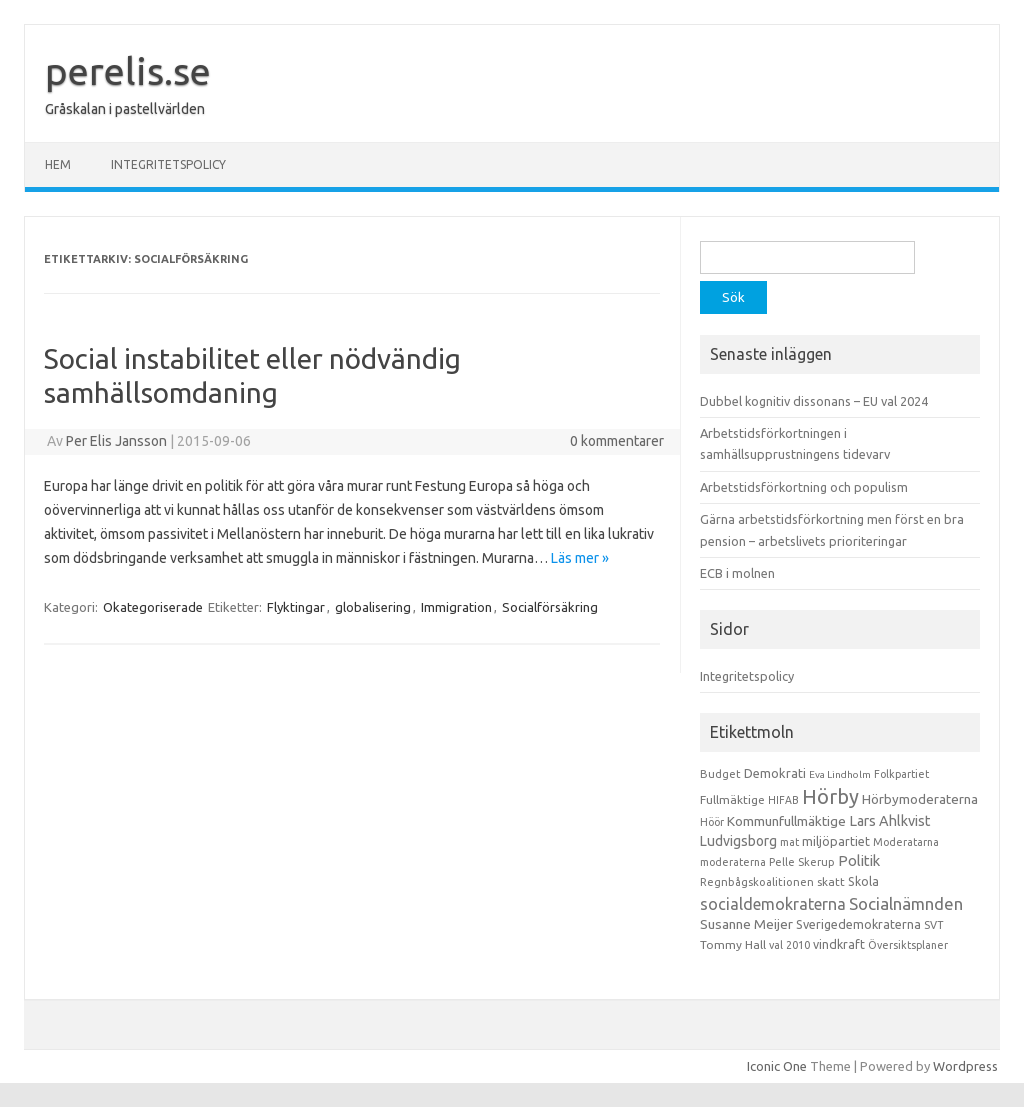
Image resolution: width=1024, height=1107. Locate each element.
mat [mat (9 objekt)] (789, 842)
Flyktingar (296, 607)
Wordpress (965, 1066)
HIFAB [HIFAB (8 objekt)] (783, 800)
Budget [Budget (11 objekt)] (720, 774)
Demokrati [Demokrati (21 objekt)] (775, 773)
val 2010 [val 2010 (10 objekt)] (789, 945)
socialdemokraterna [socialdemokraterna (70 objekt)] (773, 904)
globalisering (373, 607)
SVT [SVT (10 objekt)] (933, 925)
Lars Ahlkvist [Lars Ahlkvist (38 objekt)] (890, 821)
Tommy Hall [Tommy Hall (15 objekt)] (733, 944)
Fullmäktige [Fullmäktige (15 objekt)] (732, 799)
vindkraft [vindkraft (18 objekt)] (839, 944)
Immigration (456, 607)
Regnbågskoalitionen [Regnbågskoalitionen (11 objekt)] (757, 882)
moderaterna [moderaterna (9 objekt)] (733, 862)
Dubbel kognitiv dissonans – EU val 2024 (814, 401)
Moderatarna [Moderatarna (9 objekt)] (906, 842)
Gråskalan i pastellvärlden (125, 109)
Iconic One (777, 1066)
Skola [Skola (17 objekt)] (863, 881)
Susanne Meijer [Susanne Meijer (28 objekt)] (746, 924)
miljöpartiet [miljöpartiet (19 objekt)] (836, 841)
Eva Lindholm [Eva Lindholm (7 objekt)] (840, 774)
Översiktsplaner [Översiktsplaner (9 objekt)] (908, 945)
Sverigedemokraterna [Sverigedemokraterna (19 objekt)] (858, 924)
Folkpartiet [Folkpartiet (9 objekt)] (901, 774)
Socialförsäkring (550, 607)
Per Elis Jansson (116, 441)
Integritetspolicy (168, 164)
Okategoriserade (153, 607)
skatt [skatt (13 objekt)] (831, 881)
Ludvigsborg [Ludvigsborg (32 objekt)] (738, 841)
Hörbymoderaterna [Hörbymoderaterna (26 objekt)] (920, 799)
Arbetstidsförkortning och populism (804, 487)
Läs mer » (580, 558)
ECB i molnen (737, 573)
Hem (58, 164)
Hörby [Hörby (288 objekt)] (830, 796)
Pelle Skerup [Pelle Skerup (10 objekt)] (802, 862)
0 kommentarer (617, 441)
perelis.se (128, 71)
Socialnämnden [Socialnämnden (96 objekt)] (906, 903)
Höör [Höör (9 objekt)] (712, 822)
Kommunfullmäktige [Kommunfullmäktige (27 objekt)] (786, 821)
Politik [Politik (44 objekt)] (859, 860)
